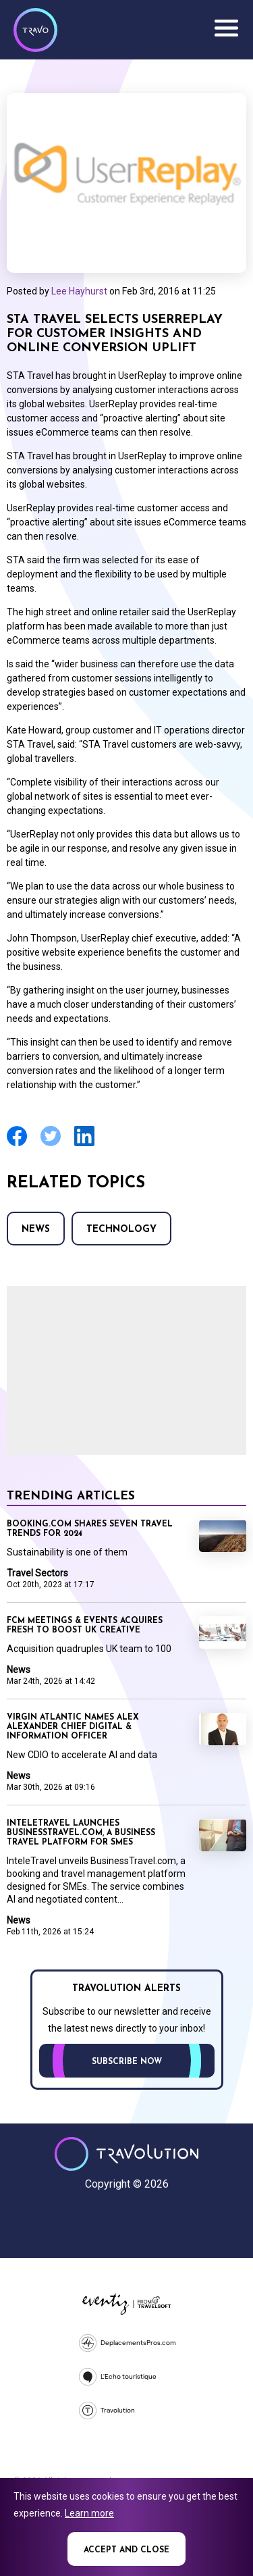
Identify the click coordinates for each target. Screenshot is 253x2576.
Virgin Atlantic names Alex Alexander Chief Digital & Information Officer (73, 1727)
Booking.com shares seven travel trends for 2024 (90, 1529)
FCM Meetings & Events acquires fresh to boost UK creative (85, 1625)
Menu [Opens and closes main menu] (226, 28)
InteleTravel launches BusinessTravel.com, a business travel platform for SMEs (81, 1833)
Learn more (89, 2513)
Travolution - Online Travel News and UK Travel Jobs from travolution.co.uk (126, 2154)
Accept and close (126, 2550)
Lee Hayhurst (79, 291)
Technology (121, 1230)
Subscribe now (127, 2062)
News (36, 1230)
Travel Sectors (37, 1573)
